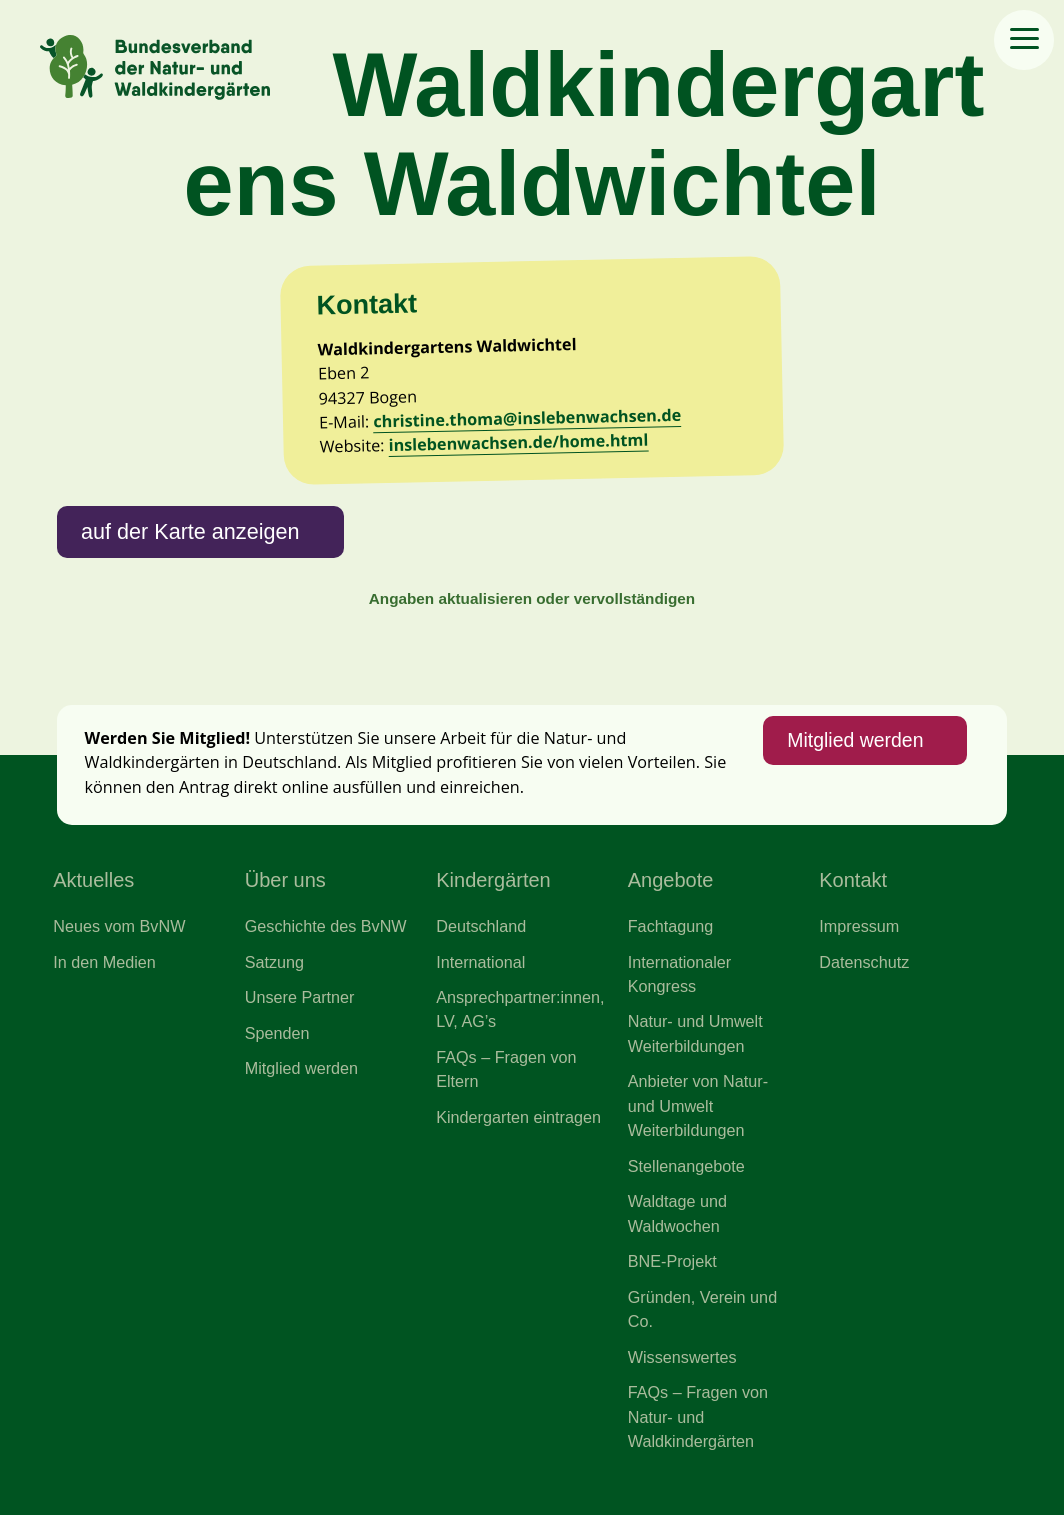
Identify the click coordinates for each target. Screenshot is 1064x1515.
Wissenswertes (682, 1357)
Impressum (859, 926)
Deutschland (481, 926)
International (480, 962)
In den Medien (104, 962)
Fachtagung (671, 926)
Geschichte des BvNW (326, 926)
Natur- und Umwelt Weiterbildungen (695, 1033)
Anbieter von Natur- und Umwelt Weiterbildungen (698, 1105)
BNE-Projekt (672, 1261)
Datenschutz (864, 962)
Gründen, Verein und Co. (702, 1309)
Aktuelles (93, 880)
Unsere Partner (300, 997)
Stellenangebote (686, 1166)
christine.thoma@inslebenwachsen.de (527, 418)
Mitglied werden (855, 740)
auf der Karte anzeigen (190, 531)
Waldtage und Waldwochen (677, 1213)
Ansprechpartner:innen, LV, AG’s (520, 1009)
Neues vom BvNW (119, 926)
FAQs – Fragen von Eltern (506, 1069)
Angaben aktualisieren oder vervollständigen (532, 598)
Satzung (274, 962)
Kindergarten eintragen (518, 1117)
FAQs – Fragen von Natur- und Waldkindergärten (698, 1416)
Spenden (277, 1033)
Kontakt (853, 880)
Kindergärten (493, 880)
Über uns (285, 880)
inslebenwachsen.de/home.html (518, 442)
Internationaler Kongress (680, 974)
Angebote (671, 880)
